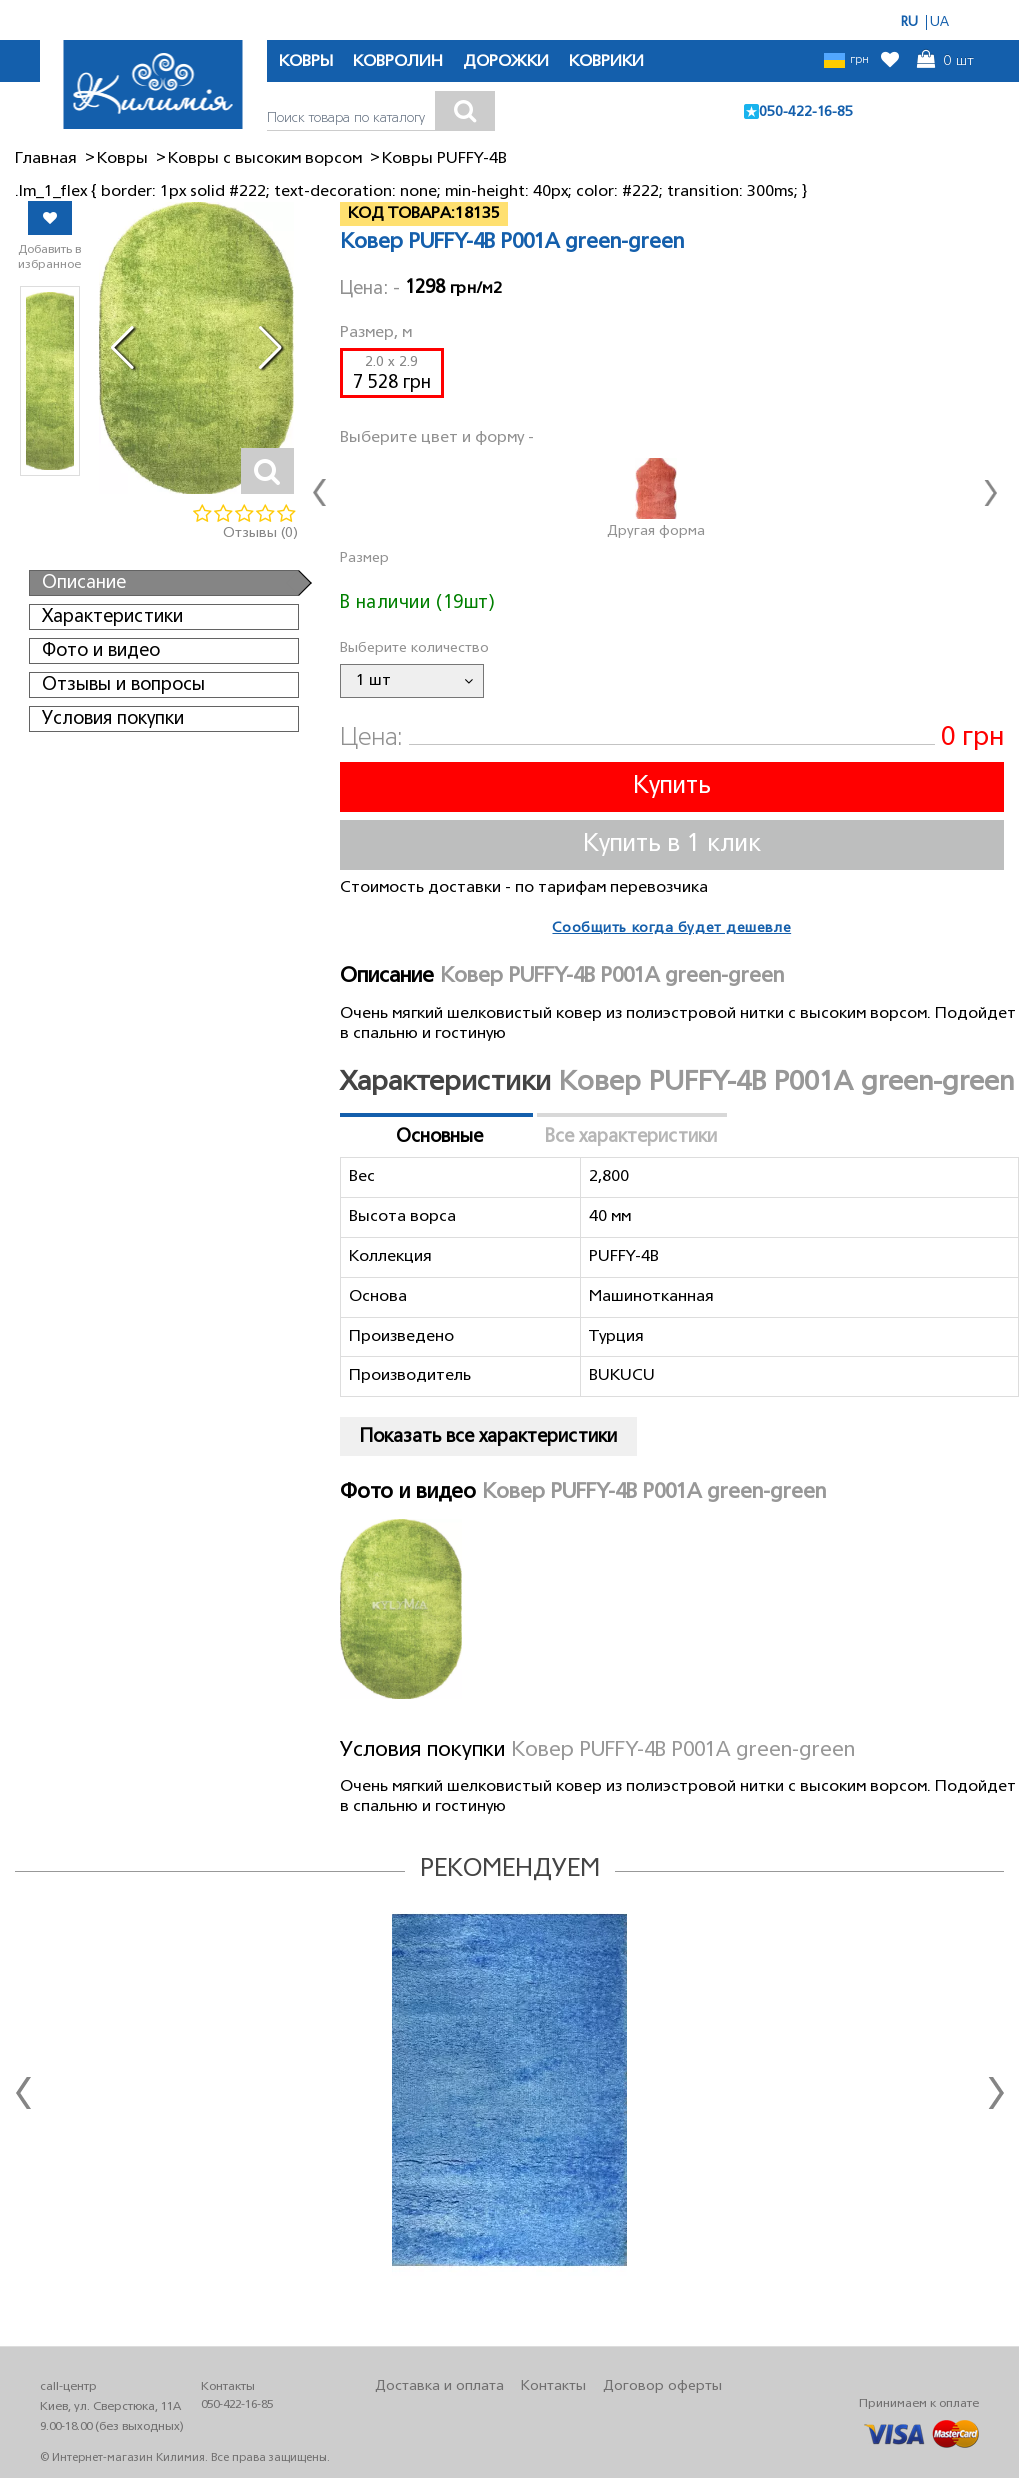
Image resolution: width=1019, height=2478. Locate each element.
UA (939, 22)
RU (909, 22)
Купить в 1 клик (672, 845)
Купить (672, 787)
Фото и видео (101, 651)
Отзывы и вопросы (123, 685)
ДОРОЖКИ (506, 62)
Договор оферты (662, 2386)
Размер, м (376, 333)
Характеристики (112, 617)
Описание (84, 583)
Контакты (553, 2386)
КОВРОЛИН (398, 62)
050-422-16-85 (806, 112)
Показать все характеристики (488, 1437)
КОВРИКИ (606, 62)
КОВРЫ (306, 62)
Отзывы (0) (260, 533)
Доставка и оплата (439, 2386)
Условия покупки (113, 719)
